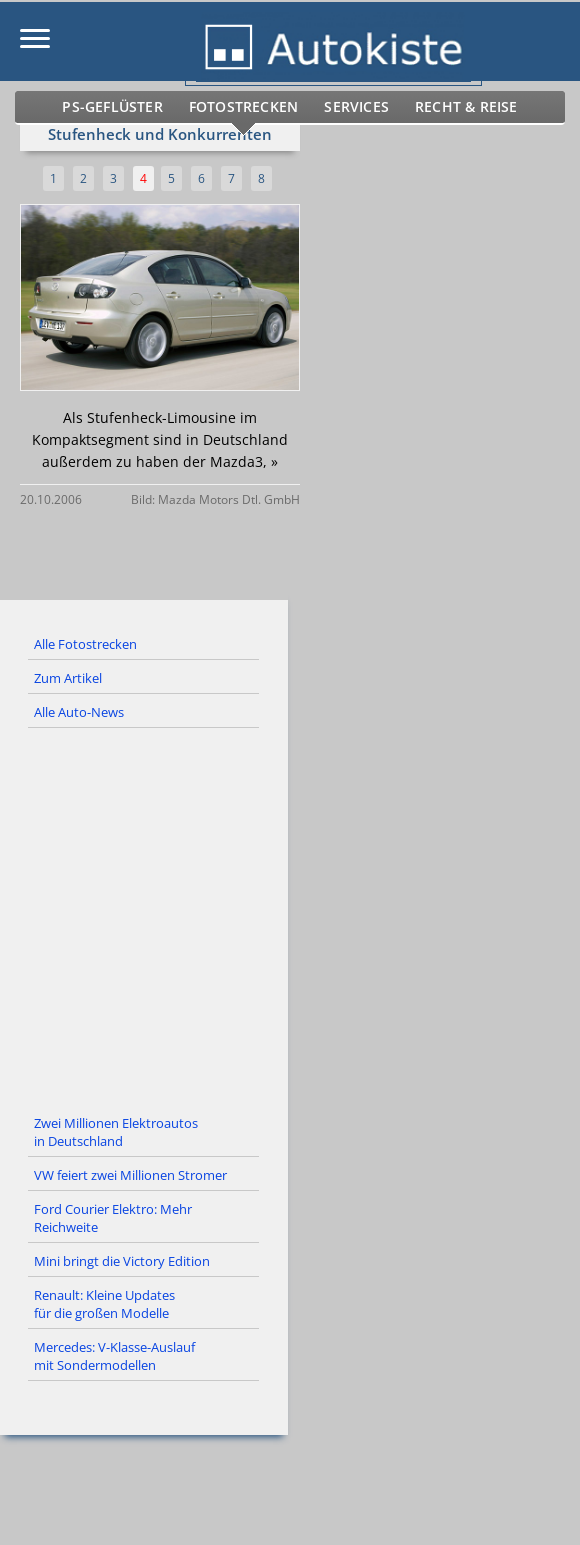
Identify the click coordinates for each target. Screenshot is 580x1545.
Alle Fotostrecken (85, 644)
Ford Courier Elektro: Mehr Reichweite (113, 1218)
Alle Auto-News (79, 712)
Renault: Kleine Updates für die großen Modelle (104, 1304)
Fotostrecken (247, 107)
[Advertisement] (290, 918)
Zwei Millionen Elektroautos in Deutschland (116, 1132)
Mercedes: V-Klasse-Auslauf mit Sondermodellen (114, 1356)
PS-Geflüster (127, 107)
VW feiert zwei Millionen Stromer (130, 1175)
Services (352, 107)
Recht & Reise (453, 107)
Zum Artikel (68, 678)
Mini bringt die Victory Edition (122, 1261)
